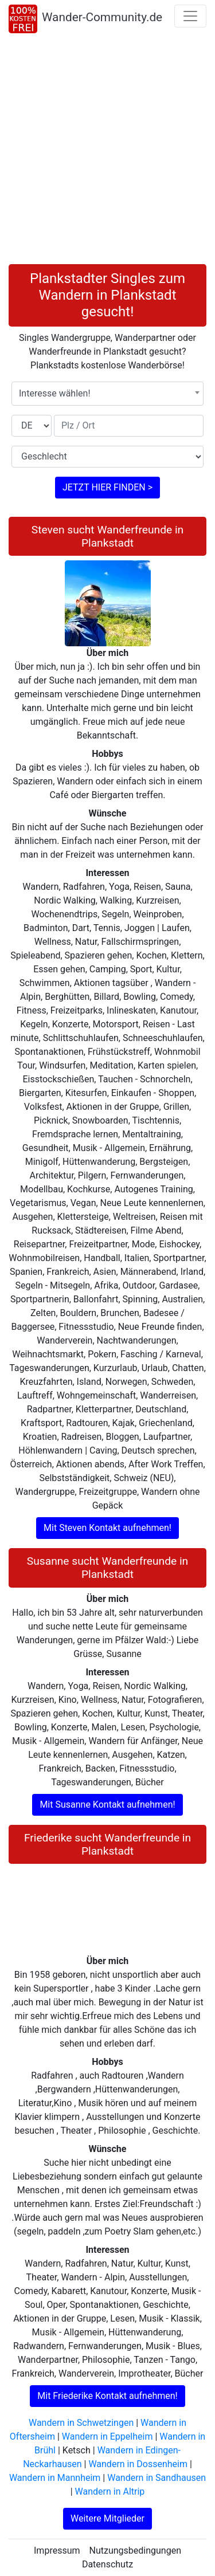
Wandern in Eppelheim (107, 2436)
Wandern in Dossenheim (137, 2464)
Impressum (57, 2550)
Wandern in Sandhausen (156, 2477)
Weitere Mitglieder (107, 2518)
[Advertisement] (107, 151)
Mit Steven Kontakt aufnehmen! (107, 1527)
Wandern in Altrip (110, 2491)
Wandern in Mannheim (54, 2477)
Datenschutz (107, 2564)
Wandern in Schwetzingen (81, 2422)
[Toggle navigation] (190, 16)
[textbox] (107, 393)
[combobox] (107, 394)
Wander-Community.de (102, 17)
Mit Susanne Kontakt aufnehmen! (107, 1804)
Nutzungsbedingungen (135, 2550)
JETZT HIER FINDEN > (107, 487)
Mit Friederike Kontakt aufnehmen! (107, 2395)
